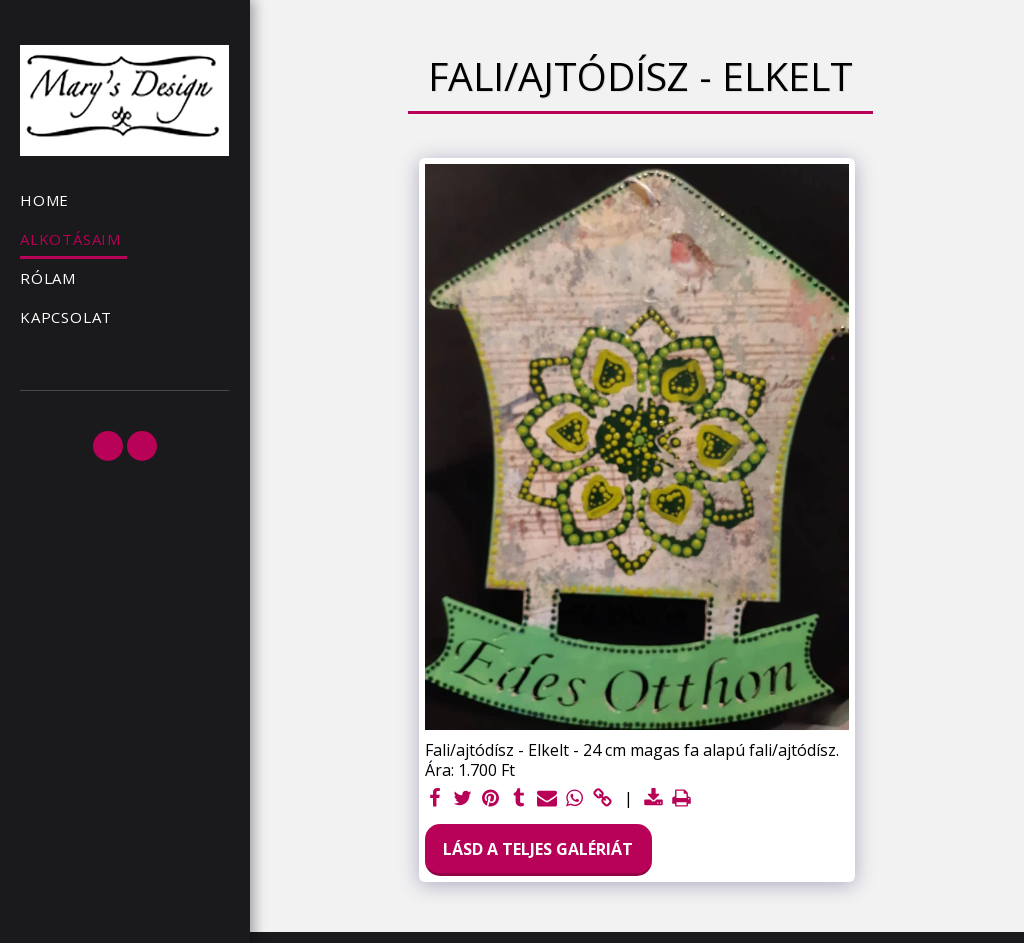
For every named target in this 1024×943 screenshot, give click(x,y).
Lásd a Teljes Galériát (538, 849)
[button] (108, 446)
